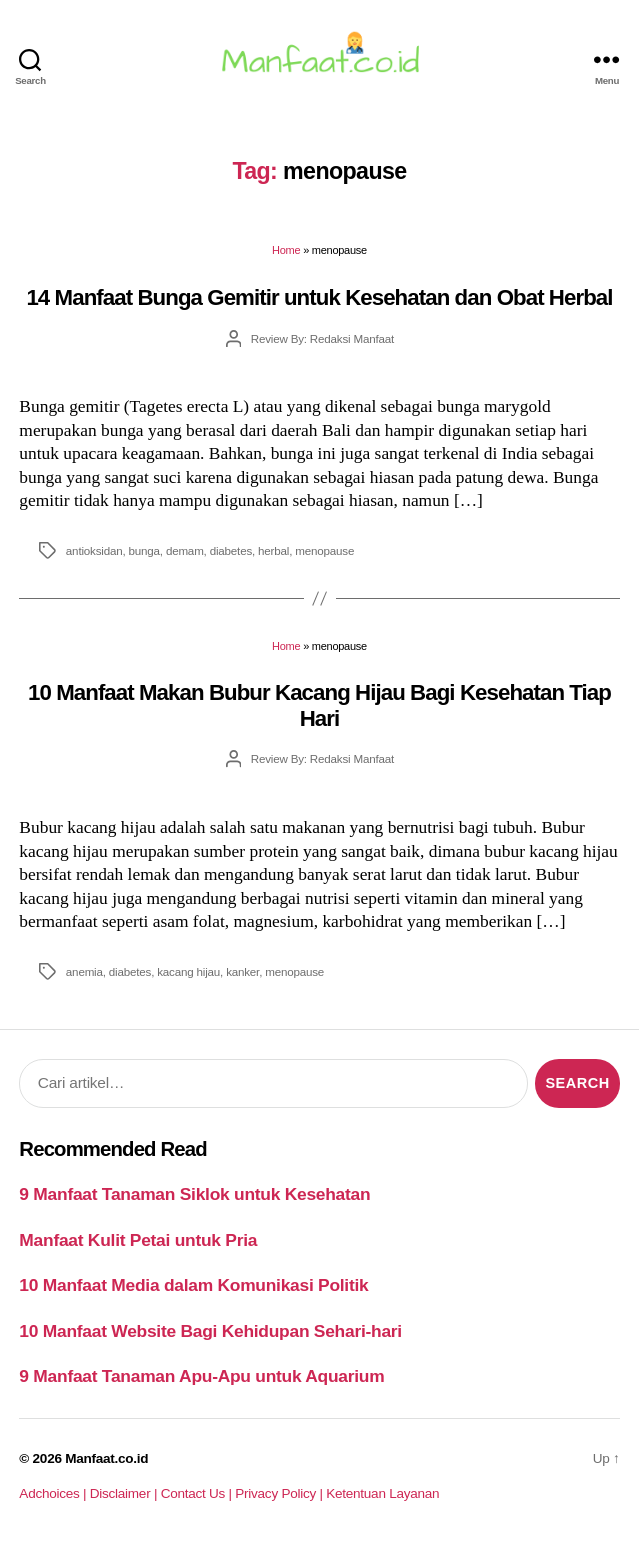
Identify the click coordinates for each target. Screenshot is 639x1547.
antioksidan (94, 550)
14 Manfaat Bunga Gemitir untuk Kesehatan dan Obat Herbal (319, 297)
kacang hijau (188, 971)
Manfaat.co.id (106, 1458)
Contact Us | (198, 1493)
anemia (84, 971)
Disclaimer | (125, 1493)
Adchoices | (54, 1493)
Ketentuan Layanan (382, 1493)
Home (286, 250)
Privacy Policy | (280, 1493)
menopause (324, 550)
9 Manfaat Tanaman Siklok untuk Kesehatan (194, 1194)
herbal (273, 550)
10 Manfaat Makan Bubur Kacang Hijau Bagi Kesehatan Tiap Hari (319, 705)
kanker (242, 971)
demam (185, 550)
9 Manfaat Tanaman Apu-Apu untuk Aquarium (201, 1376)
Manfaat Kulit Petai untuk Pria (138, 1240)
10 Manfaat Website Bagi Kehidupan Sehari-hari (210, 1331)
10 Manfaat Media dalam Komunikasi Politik (193, 1285)
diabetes (231, 550)
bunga (144, 550)
